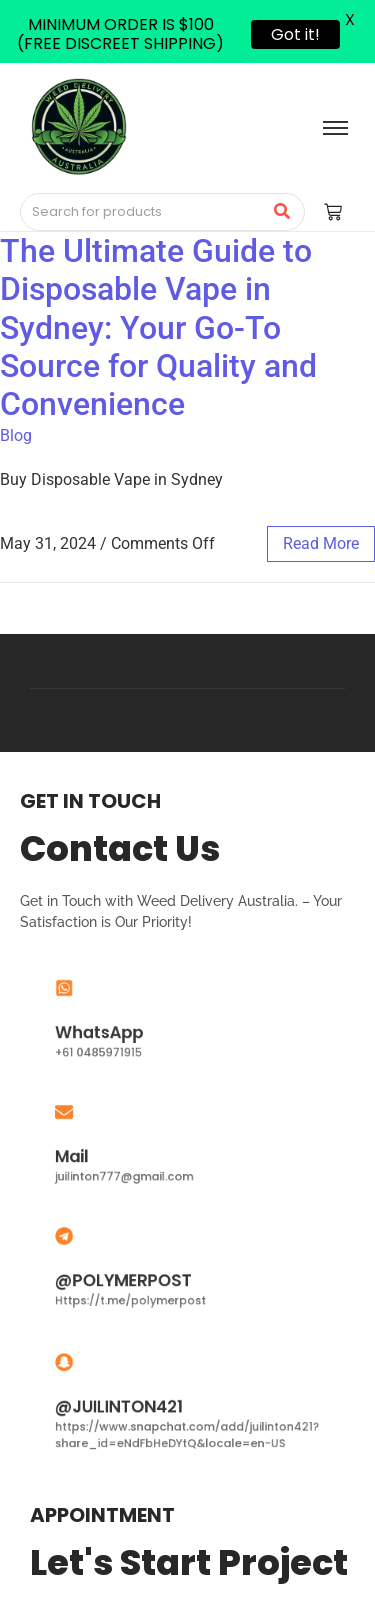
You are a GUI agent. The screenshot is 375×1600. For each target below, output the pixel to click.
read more (321, 543)
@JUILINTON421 (136, 1405)
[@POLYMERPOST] (95, 1245)
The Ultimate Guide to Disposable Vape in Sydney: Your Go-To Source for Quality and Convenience (158, 328)
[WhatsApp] (95, 997)
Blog (16, 435)
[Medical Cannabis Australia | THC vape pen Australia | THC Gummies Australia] (78, 126)
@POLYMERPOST (139, 1277)
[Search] (142, 212)
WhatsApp (121, 1028)
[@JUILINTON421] (95, 1374)
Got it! (295, 34)
